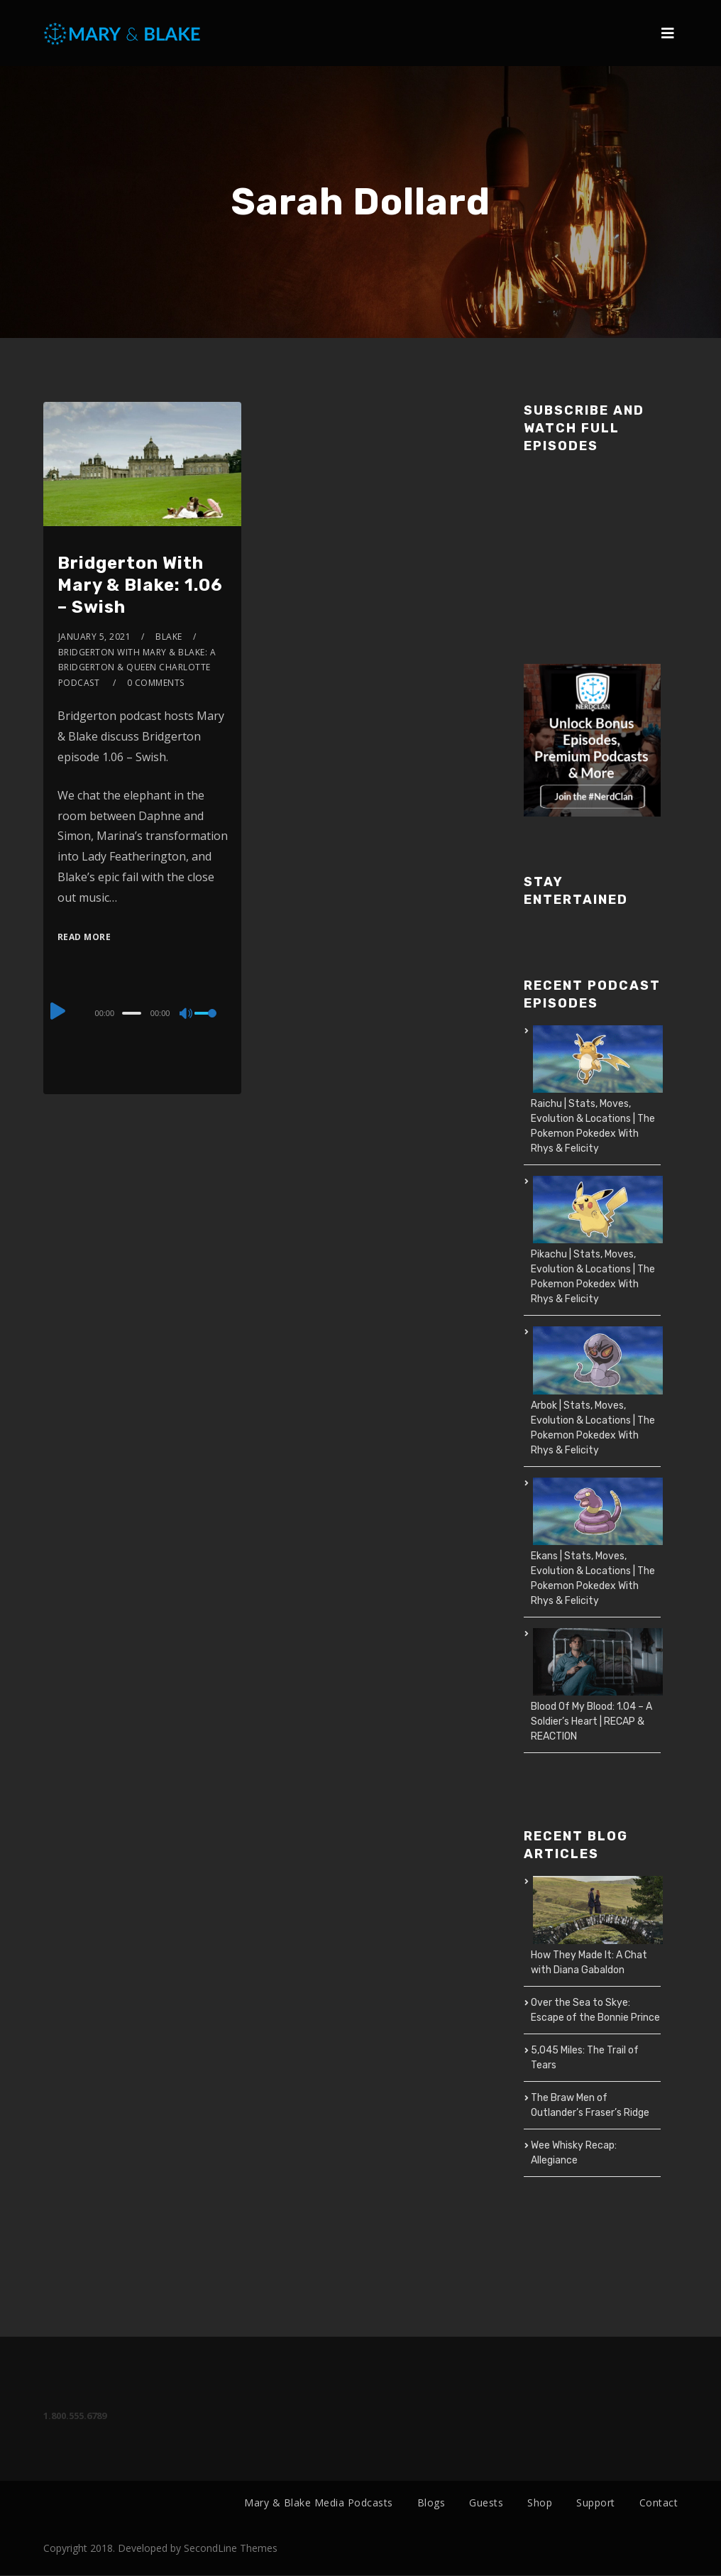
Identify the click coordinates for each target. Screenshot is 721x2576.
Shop (539, 2502)
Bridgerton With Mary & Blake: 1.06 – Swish (140, 585)
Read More (84, 937)
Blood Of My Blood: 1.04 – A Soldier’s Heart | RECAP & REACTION (591, 1721)
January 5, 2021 (94, 637)
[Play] (59, 1011)
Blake (168, 637)
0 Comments (156, 683)
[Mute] (187, 1015)
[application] (142, 1012)
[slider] (131, 1013)
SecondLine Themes (230, 2548)
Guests (486, 2502)
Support (595, 2502)
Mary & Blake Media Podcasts (318, 2502)
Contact (658, 2502)
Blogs (431, 2502)
